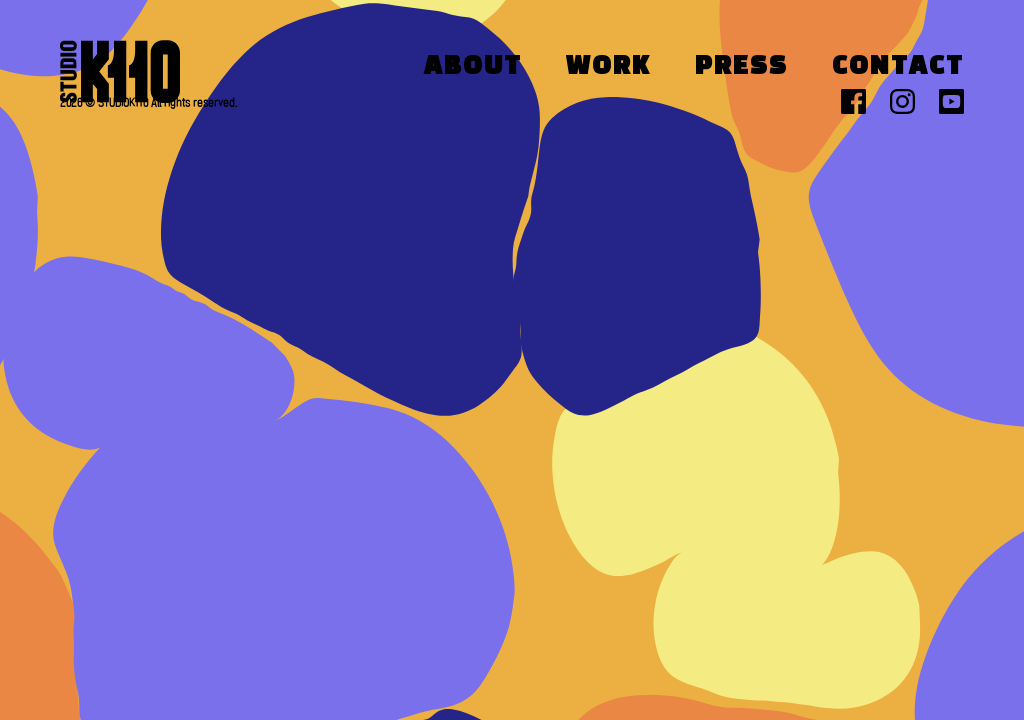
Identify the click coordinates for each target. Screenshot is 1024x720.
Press (741, 67)
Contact (898, 67)
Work (608, 67)
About (473, 67)
